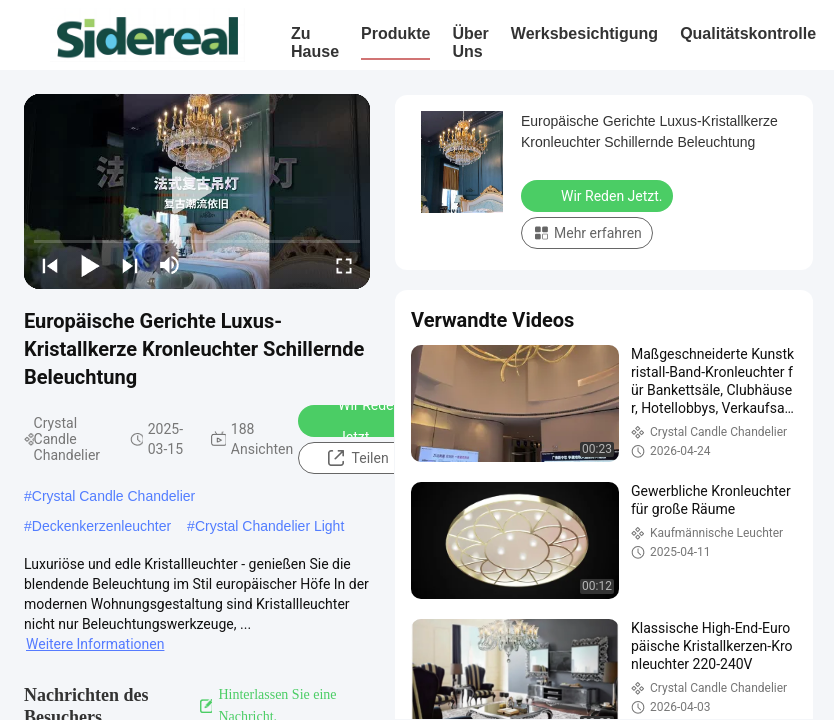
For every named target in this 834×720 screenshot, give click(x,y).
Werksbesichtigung (584, 33)
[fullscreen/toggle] (344, 265)
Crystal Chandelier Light (269, 526)
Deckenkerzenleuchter (101, 526)
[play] (197, 191)
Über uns (470, 42)
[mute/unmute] (170, 265)
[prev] (50, 265)
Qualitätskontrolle (748, 33)
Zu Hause (315, 42)
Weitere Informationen (95, 644)
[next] (130, 265)
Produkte (395, 33)
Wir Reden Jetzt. (356, 421)
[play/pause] (90, 265)
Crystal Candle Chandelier (113, 496)
